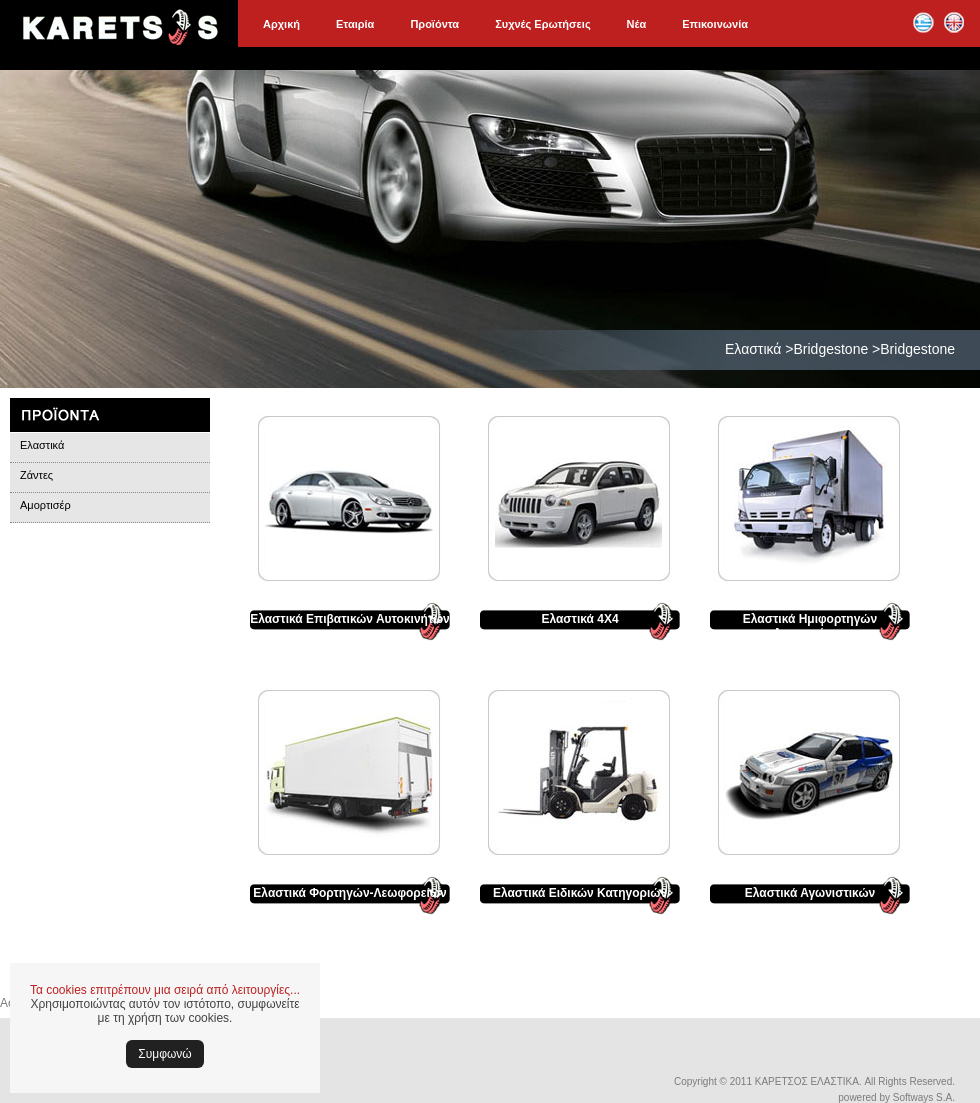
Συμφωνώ (164, 1054)
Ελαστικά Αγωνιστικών (810, 893)
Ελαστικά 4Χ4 (579, 619)
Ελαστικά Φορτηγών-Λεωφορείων (349, 893)
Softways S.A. (924, 1097)
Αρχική (281, 24)
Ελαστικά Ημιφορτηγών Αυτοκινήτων (810, 626)
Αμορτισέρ (45, 505)
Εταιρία (355, 24)
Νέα (637, 24)
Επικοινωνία (715, 24)
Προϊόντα (434, 24)
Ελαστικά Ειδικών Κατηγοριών (580, 893)
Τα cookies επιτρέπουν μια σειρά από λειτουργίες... (165, 990)
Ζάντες (36, 475)
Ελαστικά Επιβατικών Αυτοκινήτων (350, 619)
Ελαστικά (42, 445)
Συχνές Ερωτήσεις (542, 24)
